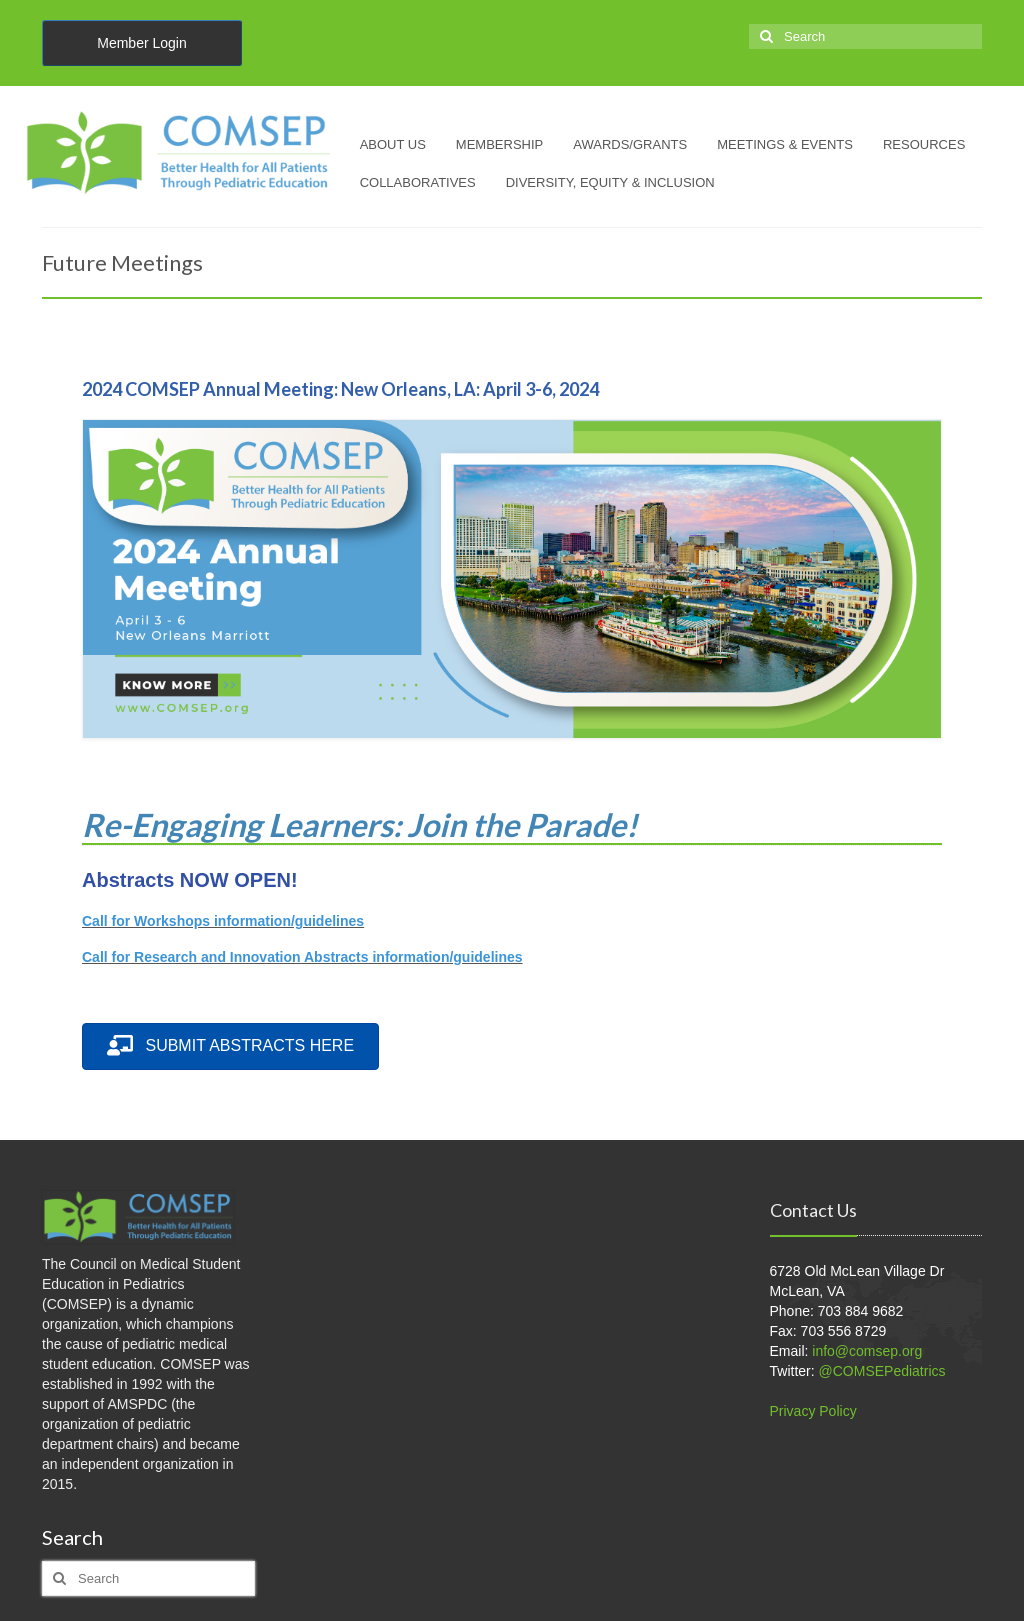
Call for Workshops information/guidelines (223, 921)
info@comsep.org (867, 1351)
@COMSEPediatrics (882, 1371)
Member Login (142, 43)
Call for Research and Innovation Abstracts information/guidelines (302, 957)
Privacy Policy (813, 1411)
